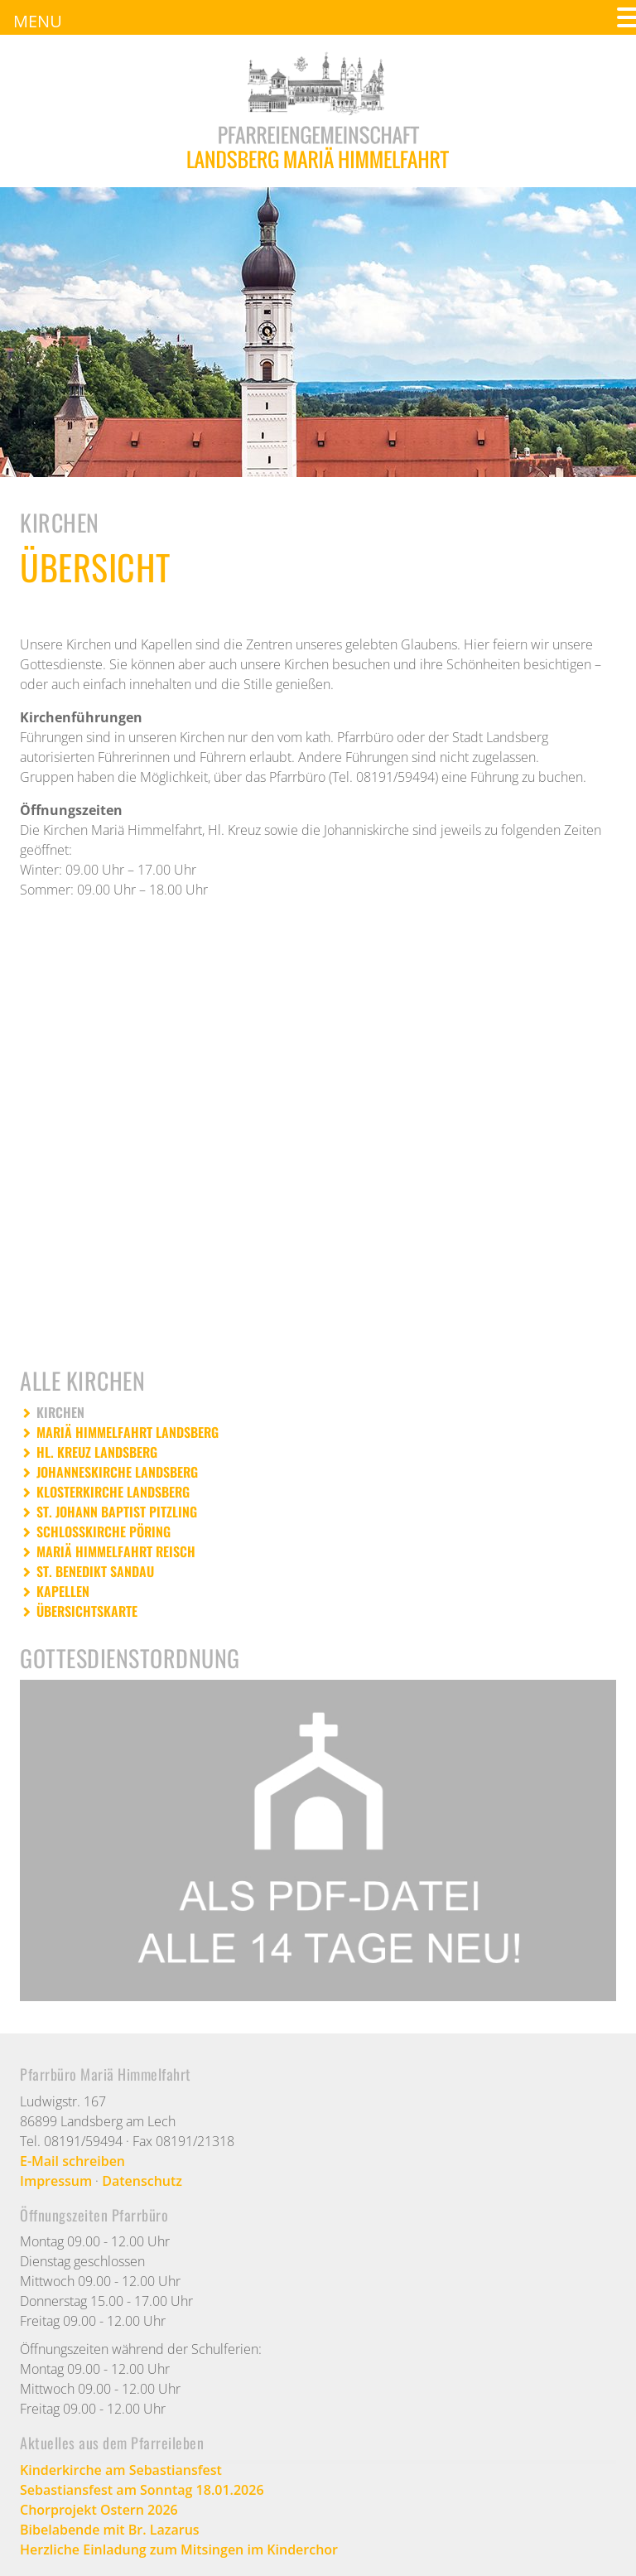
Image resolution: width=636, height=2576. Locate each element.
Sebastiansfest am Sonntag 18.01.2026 (142, 2490)
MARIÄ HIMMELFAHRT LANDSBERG (127, 1432)
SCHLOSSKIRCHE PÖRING (103, 1531)
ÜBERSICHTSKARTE (86, 1611)
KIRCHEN (60, 1412)
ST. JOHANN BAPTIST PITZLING (116, 1512)
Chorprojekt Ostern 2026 (99, 2510)
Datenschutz (142, 2181)
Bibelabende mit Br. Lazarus (110, 2530)
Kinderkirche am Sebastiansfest (121, 2470)
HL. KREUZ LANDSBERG (96, 1452)
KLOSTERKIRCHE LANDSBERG (113, 1492)
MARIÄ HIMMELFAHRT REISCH (115, 1551)
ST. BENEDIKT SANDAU (95, 1571)
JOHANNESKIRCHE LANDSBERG (117, 1472)
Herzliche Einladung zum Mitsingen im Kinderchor (179, 2549)
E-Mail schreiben (72, 2161)
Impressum (56, 2181)
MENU (37, 21)
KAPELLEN (62, 1591)
